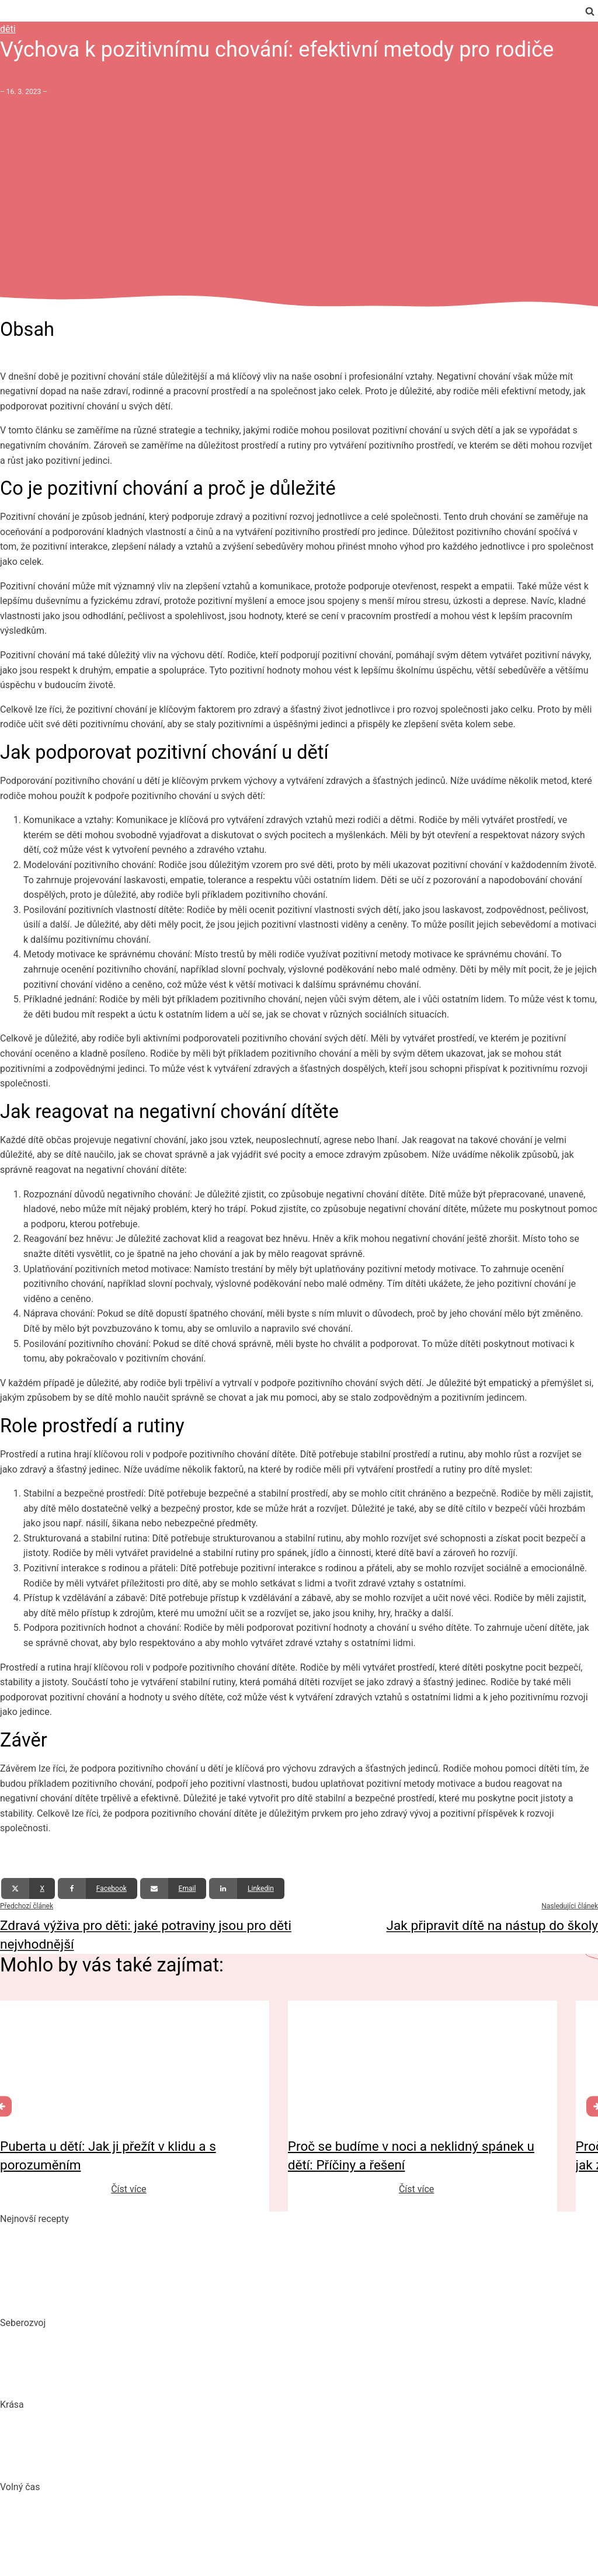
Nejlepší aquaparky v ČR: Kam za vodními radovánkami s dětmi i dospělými (155, 2501)
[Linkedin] (246, 1888)
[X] (28, 1888)
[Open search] (590, 11)
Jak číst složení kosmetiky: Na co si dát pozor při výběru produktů (135, 2441)
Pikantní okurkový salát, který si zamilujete (87, 2233)
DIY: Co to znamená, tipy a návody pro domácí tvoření (110, 2523)
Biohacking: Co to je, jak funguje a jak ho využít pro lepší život (126, 2338)
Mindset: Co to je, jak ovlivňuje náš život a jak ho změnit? (117, 2360)
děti (8, 28)
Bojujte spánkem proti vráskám (64, 2464)
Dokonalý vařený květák (49, 2300)
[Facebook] (97, 1888)
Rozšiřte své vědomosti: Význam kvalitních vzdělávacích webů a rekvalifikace (159, 2382)
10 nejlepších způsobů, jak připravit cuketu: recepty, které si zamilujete (145, 2278)
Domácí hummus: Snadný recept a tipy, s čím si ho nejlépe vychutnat (141, 2256)
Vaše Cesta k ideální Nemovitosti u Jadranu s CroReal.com (121, 2546)
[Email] (173, 1888)
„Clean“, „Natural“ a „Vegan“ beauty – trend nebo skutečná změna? (136, 2419)
